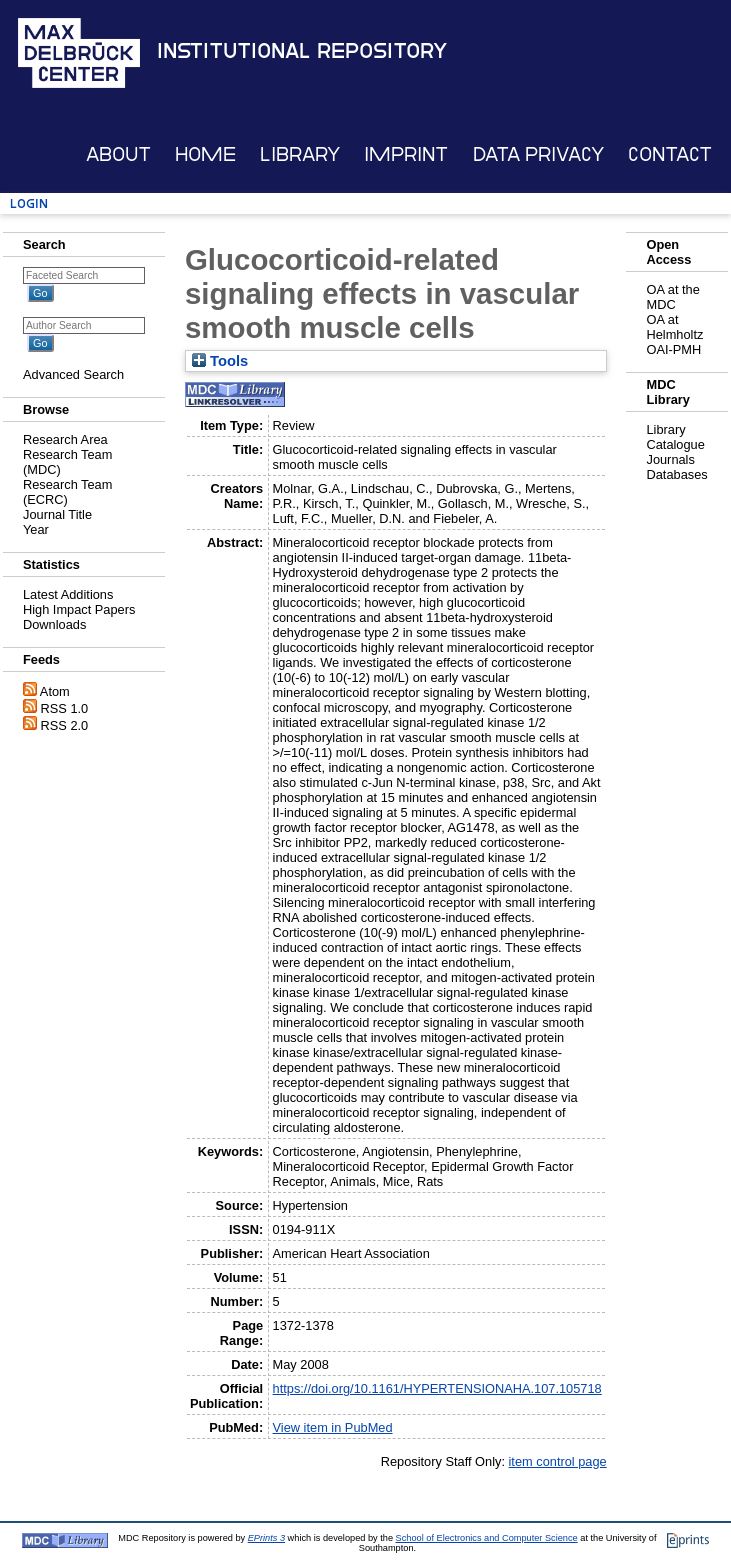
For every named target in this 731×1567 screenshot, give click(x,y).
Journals (670, 459)
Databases (676, 474)
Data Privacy (538, 154)
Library (300, 154)
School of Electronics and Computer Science (487, 1538)
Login (29, 203)
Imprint (406, 154)
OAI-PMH (673, 349)
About (118, 154)
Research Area (65, 439)
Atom (55, 691)
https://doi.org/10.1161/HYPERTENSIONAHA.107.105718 (437, 1388)
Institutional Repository (302, 51)
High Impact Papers (79, 609)
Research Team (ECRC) (67, 492)
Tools (220, 361)
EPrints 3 (266, 1538)
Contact (670, 154)
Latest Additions (68, 594)
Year (36, 529)
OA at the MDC (672, 297)
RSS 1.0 (65, 708)
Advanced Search (73, 374)
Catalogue (675, 444)
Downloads (54, 624)
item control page (558, 1461)
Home (205, 154)
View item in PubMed (333, 1427)
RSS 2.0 (65, 725)
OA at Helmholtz (674, 327)
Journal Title (57, 514)
